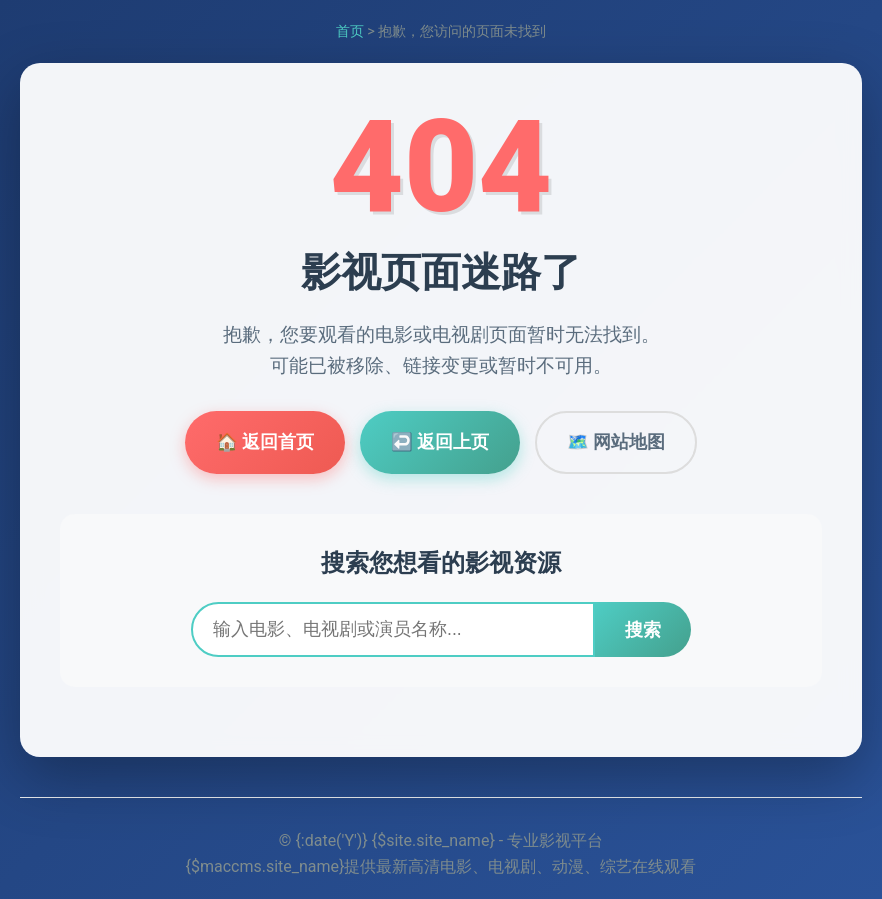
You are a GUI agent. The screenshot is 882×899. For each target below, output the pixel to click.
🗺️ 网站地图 (616, 442)
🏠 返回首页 (265, 442)
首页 (350, 31)
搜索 (643, 630)
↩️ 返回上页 (440, 442)
